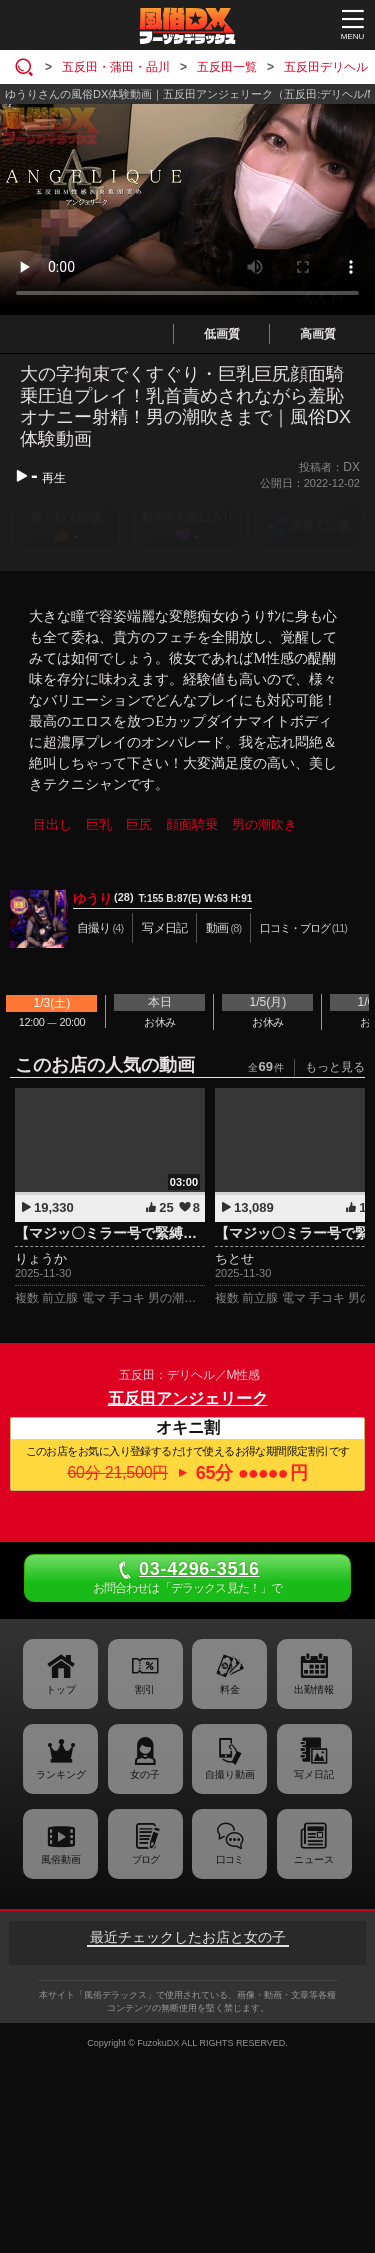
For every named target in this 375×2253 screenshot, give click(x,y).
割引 (145, 1689)
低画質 (222, 334)
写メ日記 (314, 1774)
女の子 (145, 1774)
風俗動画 (61, 1859)
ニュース (314, 1859)
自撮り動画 (230, 1774)
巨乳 (99, 824)
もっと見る (335, 1067)
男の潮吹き (264, 824)
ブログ (145, 1859)
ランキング (61, 1774)
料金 (230, 1689)
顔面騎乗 (192, 824)
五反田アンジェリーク (188, 1398)
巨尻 (139, 824)
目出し (52, 824)
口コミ (229, 1859)
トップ (61, 1689)
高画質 (318, 334)
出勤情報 (314, 1689)
